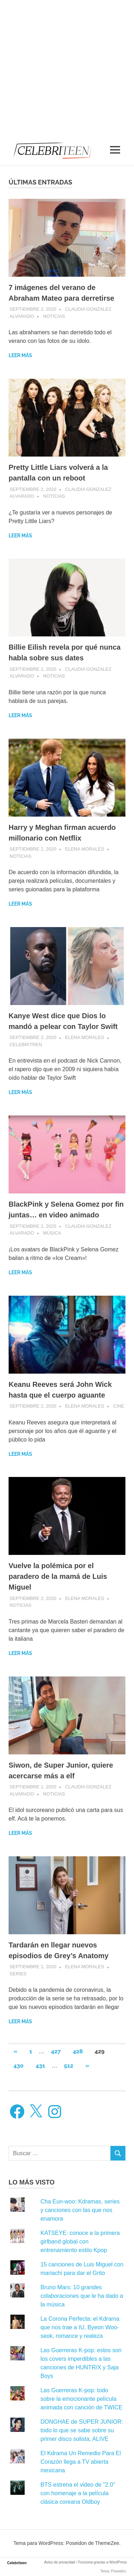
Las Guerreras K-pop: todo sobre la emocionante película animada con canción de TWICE (81, 2398)
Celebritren (26, 1044)
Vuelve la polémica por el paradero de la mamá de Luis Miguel (58, 1576)
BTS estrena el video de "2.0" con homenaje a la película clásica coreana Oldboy (77, 2493)
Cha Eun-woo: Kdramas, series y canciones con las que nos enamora (79, 2210)
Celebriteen (16, 2563)
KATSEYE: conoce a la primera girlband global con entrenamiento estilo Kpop (80, 2241)
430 (19, 2065)
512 (68, 2065)
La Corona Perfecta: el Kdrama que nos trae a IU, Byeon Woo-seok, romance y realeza (79, 2327)
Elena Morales (84, 849)
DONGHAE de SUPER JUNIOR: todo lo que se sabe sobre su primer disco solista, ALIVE (81, 2430)
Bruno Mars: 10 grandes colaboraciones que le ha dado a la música (81, 2295)
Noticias (54, 316)
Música (52, 1233)
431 (40, 2065)
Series (18, 1973)
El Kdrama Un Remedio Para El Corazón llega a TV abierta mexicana (80, 2461)
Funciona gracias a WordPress (102, 2562)
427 (56, 2051)
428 (78, 2051)
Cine (118, 1406)
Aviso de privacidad (59, 2562)
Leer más (20, 355)
